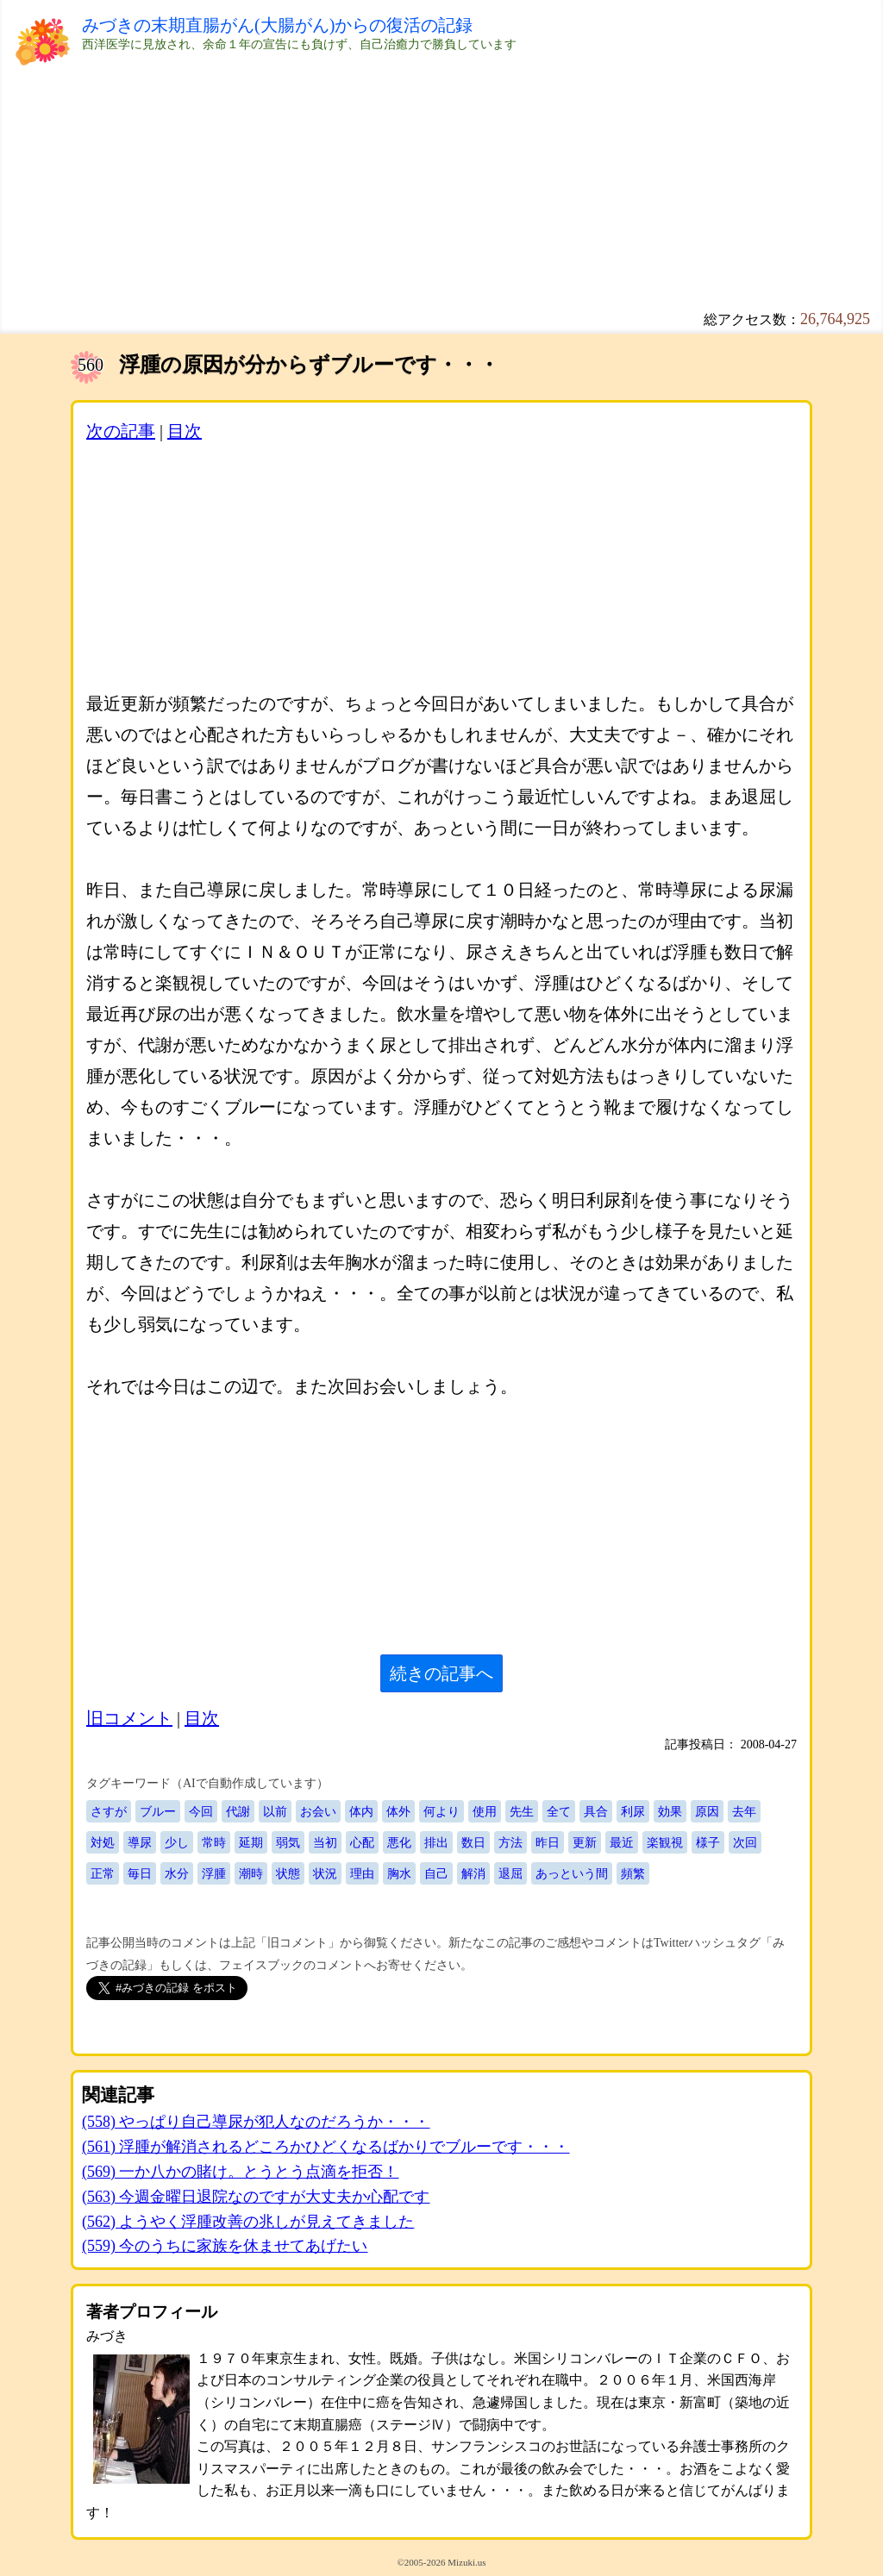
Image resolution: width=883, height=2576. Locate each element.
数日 (473, 1842)
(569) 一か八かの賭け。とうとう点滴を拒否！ (240, 2171)
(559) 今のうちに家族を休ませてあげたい (225, 2245)
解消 (473, 1873)
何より (441, 1811)
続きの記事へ (441, 1673)
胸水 (399, 1873)
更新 (585, 1842)
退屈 (510, 1873)
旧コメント (129, 1718)
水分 (177, 1873)
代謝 (238, 1811)
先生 (522, 1811)
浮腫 (214, 1873)
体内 (361, 1811)
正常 (103, 1873)
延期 (251, 1842)
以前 (275, 1811)
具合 (596, 1811)
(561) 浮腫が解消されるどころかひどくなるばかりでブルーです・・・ (326, 2146)
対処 (103, 1842)
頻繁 (633, 1873)
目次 (184, 431)
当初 (325, 1842)
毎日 (140, 1873)
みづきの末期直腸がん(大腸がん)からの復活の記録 (277, 25)
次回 (745, 1842)
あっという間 (571, 1873)
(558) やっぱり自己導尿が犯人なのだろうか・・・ (256, 2121)
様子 (708, 1842)
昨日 (547, 1842)
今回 (201, 1811)
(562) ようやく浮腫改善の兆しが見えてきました (248, 2221)
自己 (436, 1873)
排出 (436, 1842)
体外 (398, 1811)
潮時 (251, 1873)
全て (559, 1811)
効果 (670, 1811)
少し (177, 1842)
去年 (744, 1811)
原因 (707, 1811)
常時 (214, 1842)
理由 (362, 1873)
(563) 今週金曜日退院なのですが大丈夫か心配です (256, 2196)
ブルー (158, 1811)
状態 (288, 1873)
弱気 (288, 1842)
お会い (318, 1811)
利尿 (633, 1811)
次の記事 (120, 431)
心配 (362, 1842)
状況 (325, 1873)
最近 (622, 1842)
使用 (485, 1811)
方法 (510, 1842)
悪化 (399, 1842)
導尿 (140, 1842)
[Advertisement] (441, 189)
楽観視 (665, 1842)
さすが (109, 1811)
